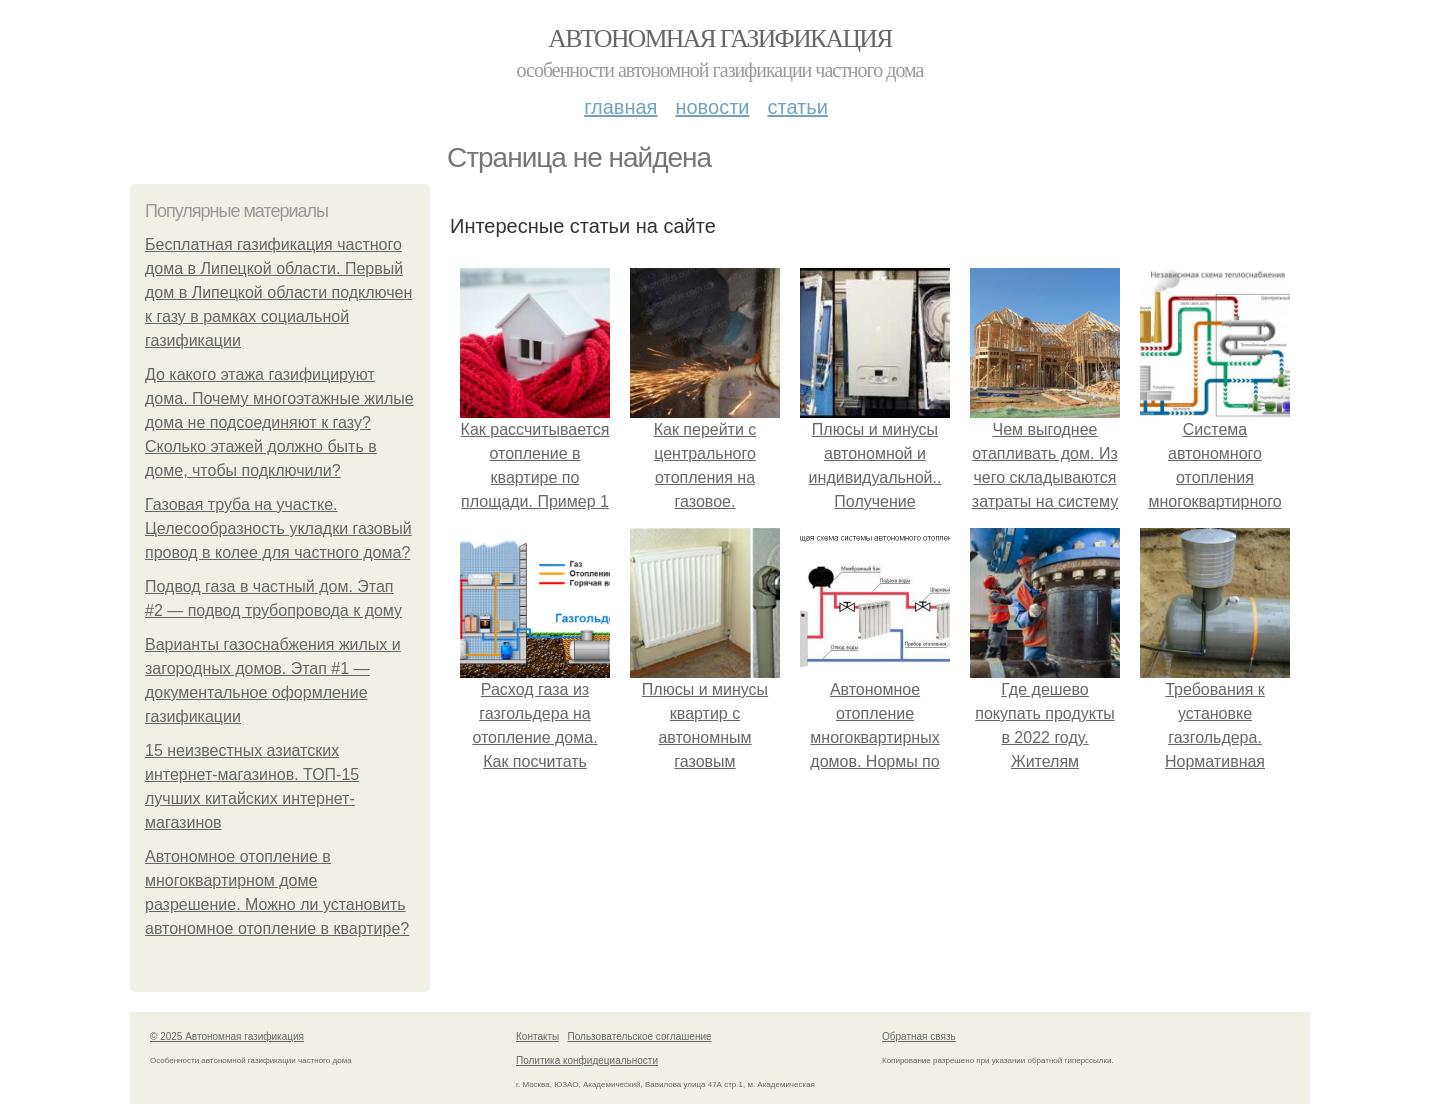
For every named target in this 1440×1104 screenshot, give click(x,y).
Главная (620, 107)
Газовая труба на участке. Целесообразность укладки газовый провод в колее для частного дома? (278, 528)
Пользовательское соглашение (640, 1036)
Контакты (537, 1036)
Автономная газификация (719, 38)
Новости (712, 107)
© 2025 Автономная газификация (227, 1036)
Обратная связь (919, 1036)
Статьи (797, 107)
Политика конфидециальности (587, 1060)
